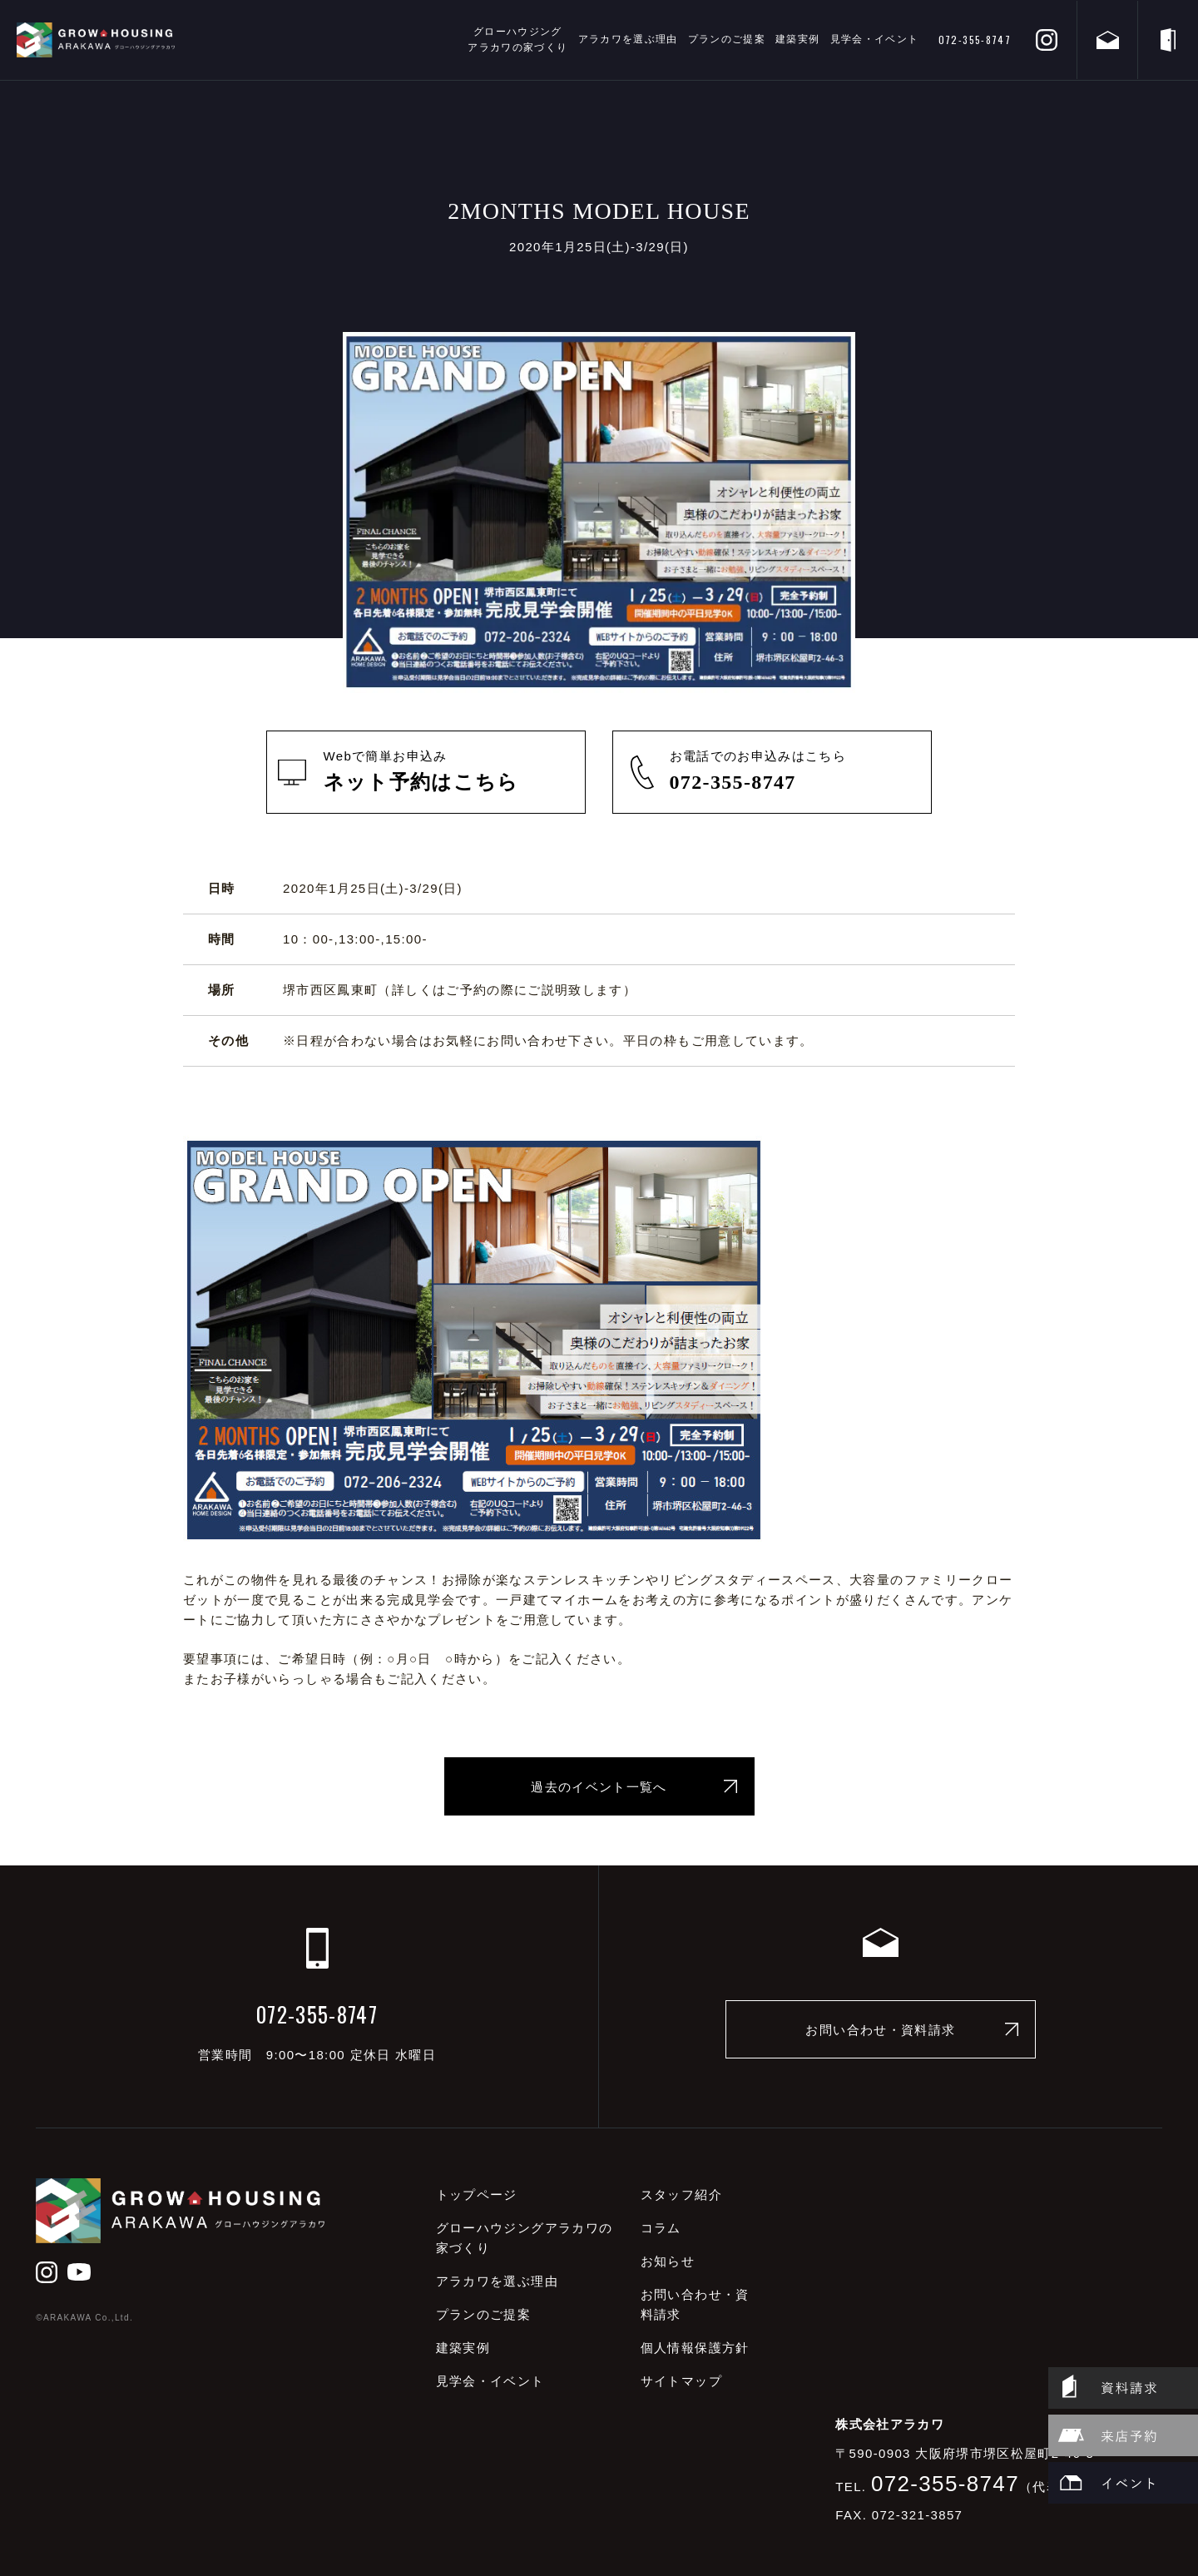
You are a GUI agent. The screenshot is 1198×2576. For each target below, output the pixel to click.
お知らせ (668, 2261)
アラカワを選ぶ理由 (628, 39)
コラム (661, 2228)
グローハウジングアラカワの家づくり (517, 39)
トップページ (476, 2194)
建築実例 (797, 39)
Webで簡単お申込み (448, 773)
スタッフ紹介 (681, 2194)
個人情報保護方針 (695, 2348)
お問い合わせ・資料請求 (880, 2030)
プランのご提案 (726, 39)
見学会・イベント (874, 39)
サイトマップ (681, 2381)
